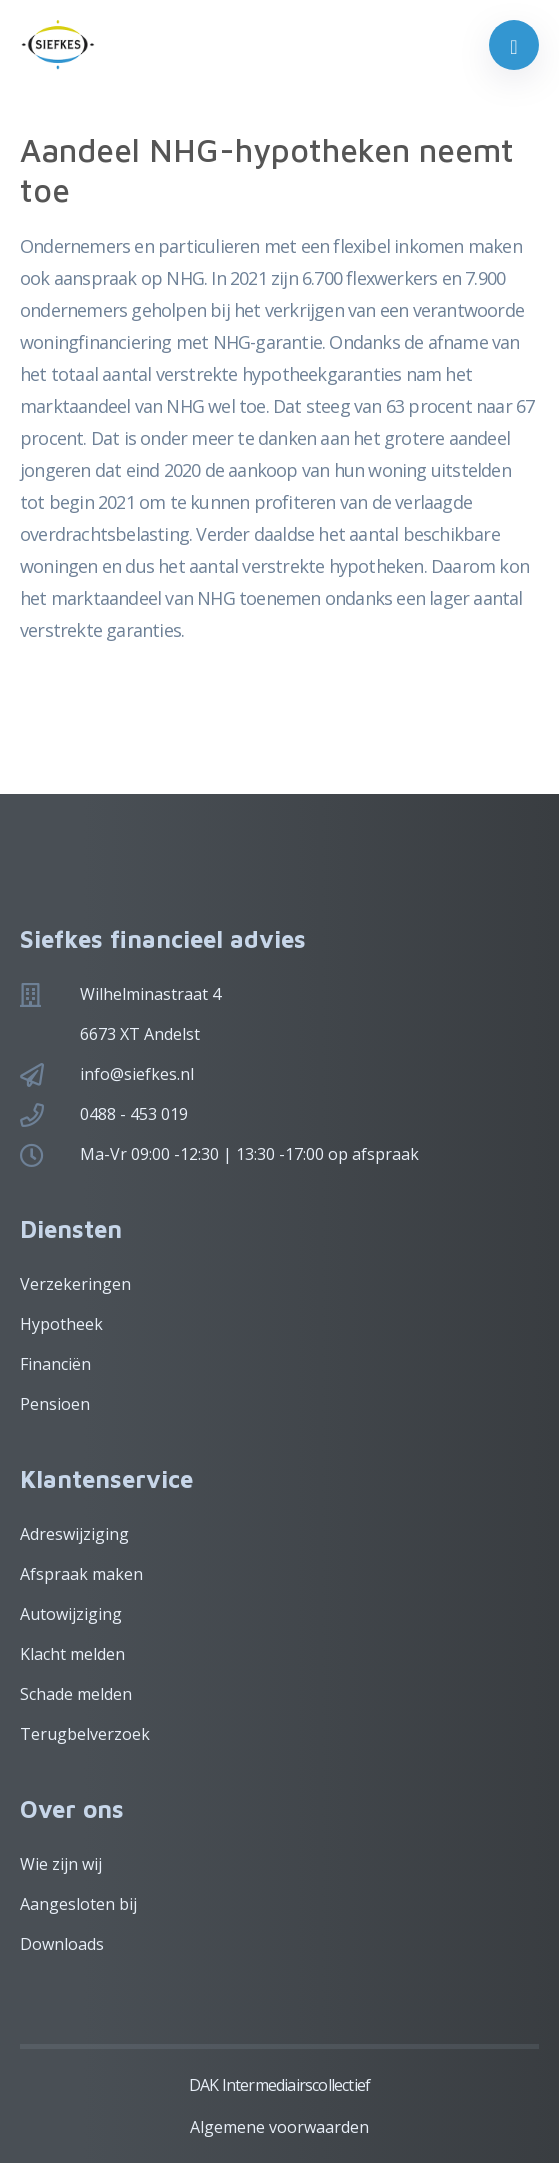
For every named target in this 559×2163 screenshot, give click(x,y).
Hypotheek (61, 1324)
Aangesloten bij (78, 1904)
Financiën (55, 1364)
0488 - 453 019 (134, 1114)
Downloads (62, 1944)
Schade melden (76, 1694)
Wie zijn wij (61, 1864)
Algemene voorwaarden (279, 2127)
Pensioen (55, 1404)
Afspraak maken (81, 1574)
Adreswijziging (74, 1534)
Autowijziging (71, 1614)
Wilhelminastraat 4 (150, 994)
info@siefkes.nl (137, 1074)
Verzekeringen (75, 1284)
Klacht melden (72, 1654)
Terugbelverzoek (85, 1734)
